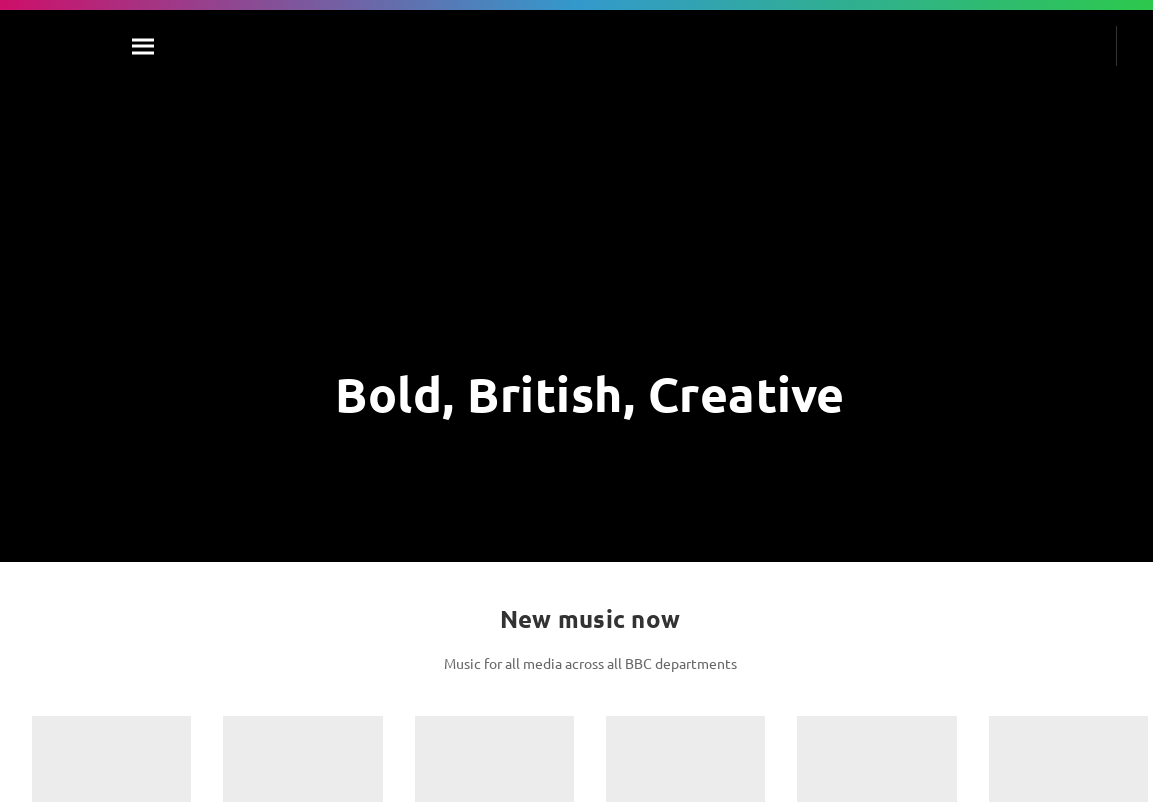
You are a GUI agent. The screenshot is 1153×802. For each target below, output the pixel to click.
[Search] (144, 46)
